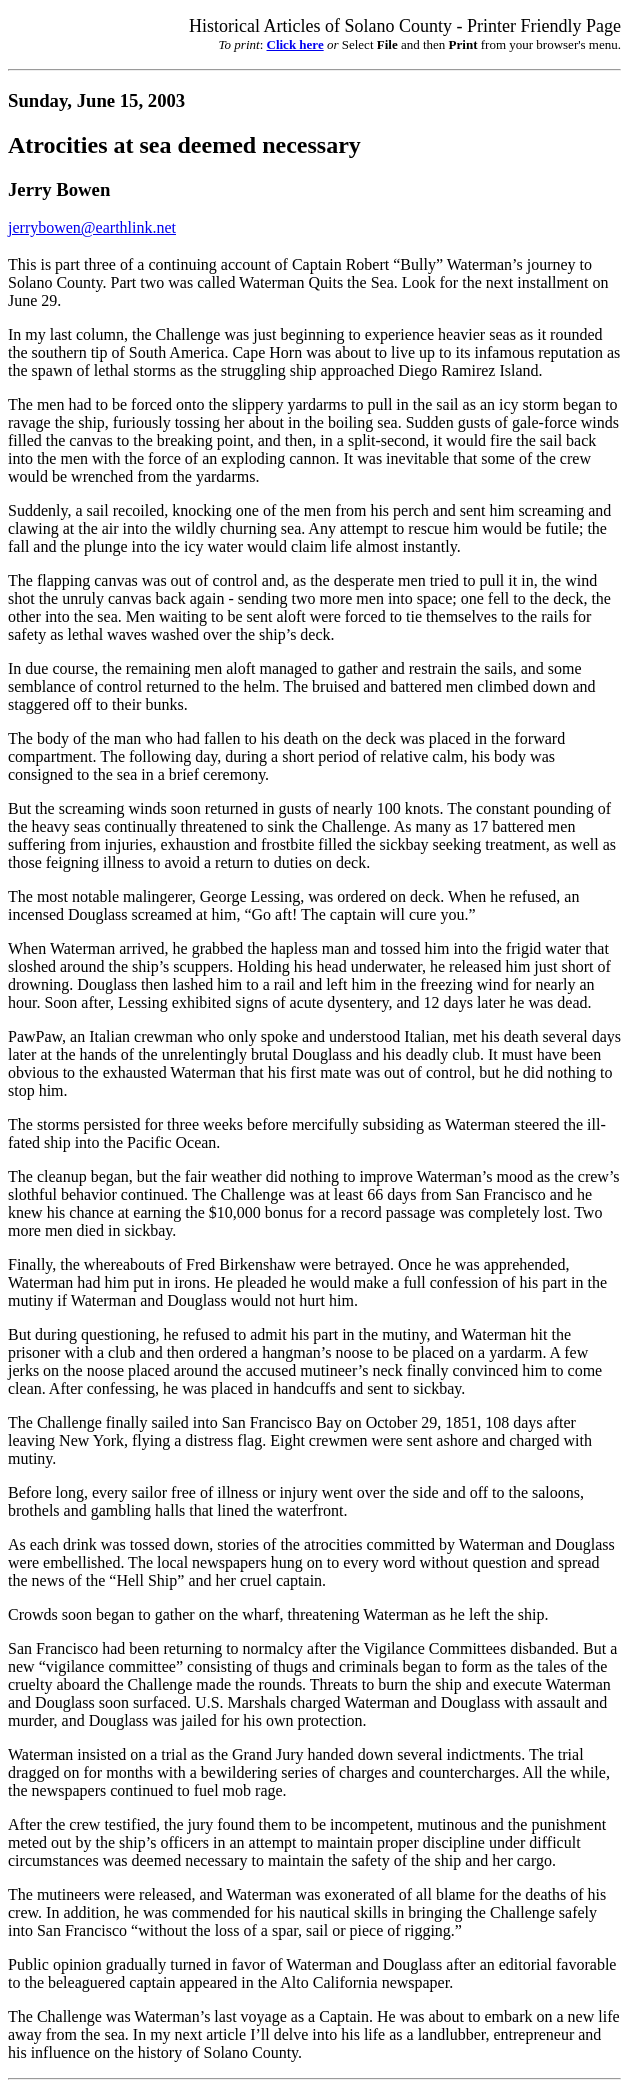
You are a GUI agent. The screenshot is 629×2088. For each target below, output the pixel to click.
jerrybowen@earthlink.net (92, 227)
